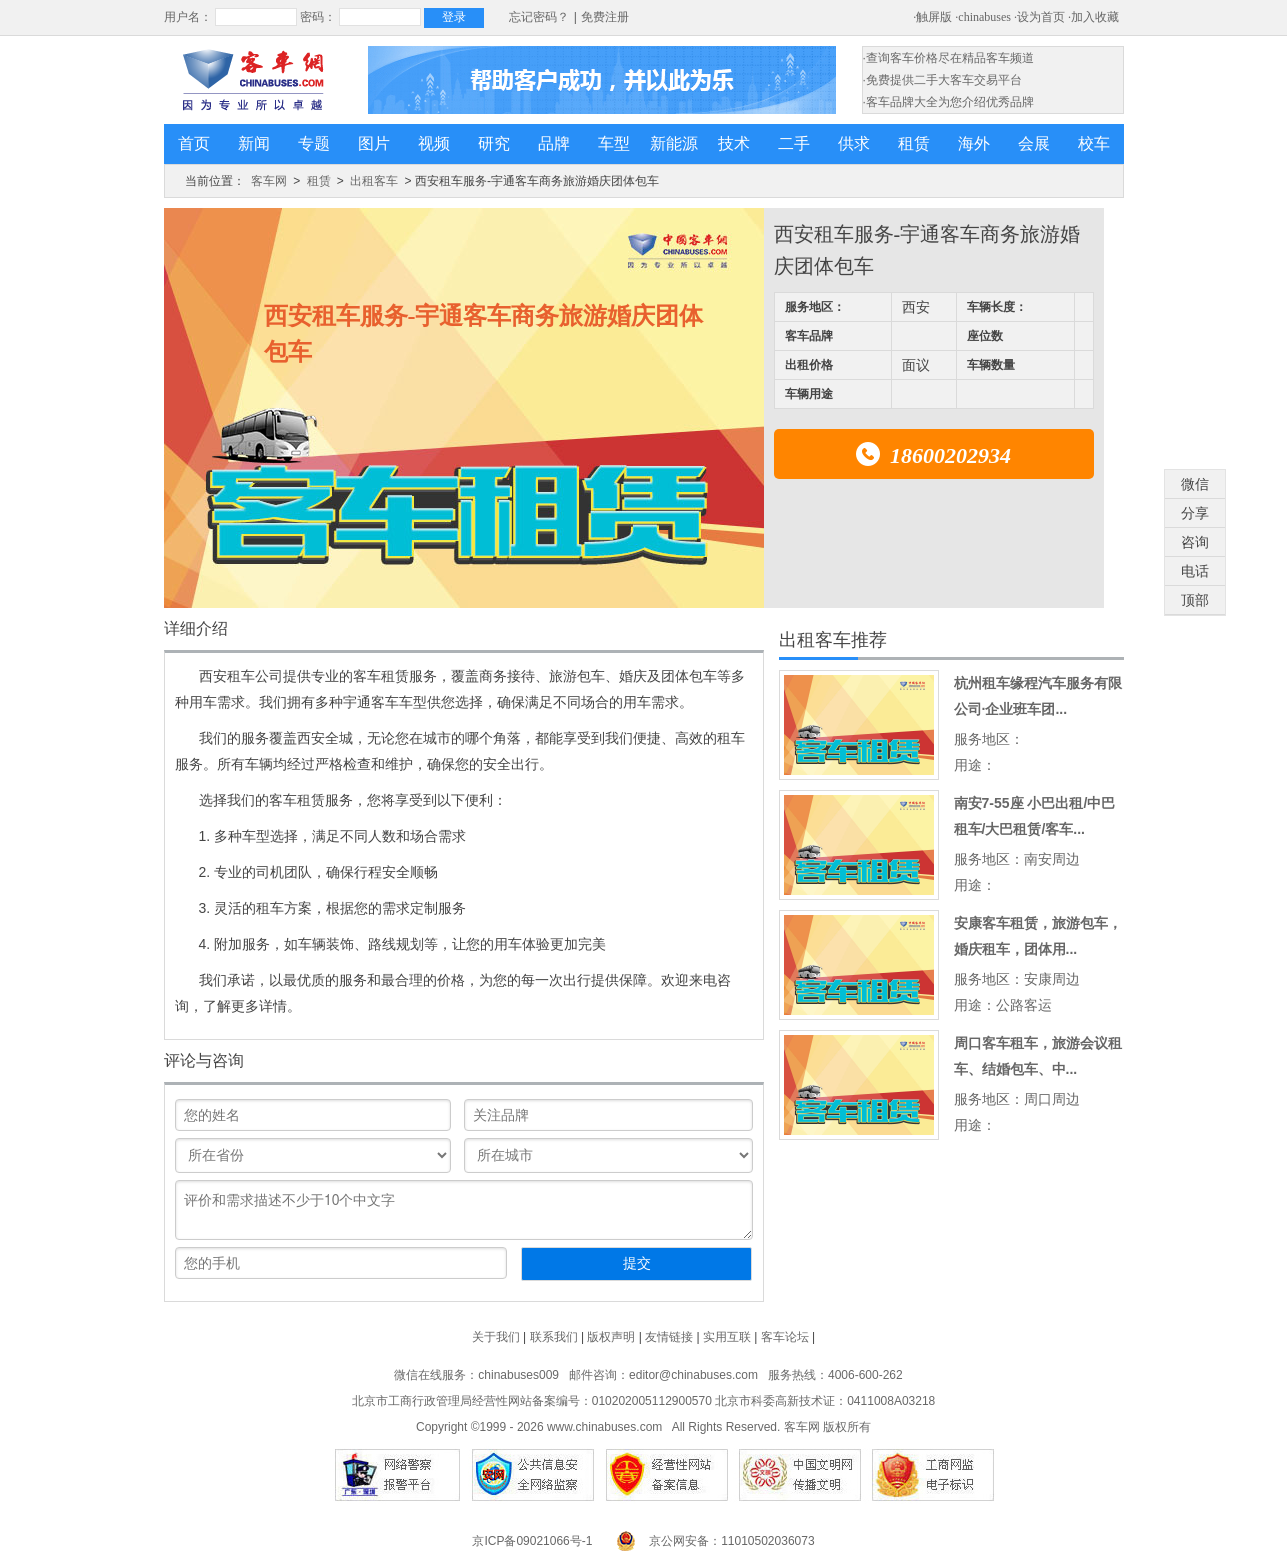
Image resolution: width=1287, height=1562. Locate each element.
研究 (494, 143)
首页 (194, 143)
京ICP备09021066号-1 (532, 1541)
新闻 (254, 143)
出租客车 (374, 181)
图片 (374, 143)
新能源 (674, 143)
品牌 (554, 143)
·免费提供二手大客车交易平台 (942, 80)
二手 (794, 143)
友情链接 (669, 1337)
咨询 (1195, 542)
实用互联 (727, 1337)
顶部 (1195, 600)
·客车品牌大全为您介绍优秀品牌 (948, 102)
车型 (614, 143)
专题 (314, 143)
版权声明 (611, 1337)
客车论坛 (785, 1337)
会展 (1034, 143)
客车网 (269, 181)
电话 (1195, 571)
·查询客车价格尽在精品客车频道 (948, 58)
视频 (434, 143)
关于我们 (496, 1337)
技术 (734, 143)
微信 (1195, 484)
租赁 (914, 143)
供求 (854, 143)
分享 (1195, 513)
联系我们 (554, 1337)
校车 (1094, 143)
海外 (974, 143)
